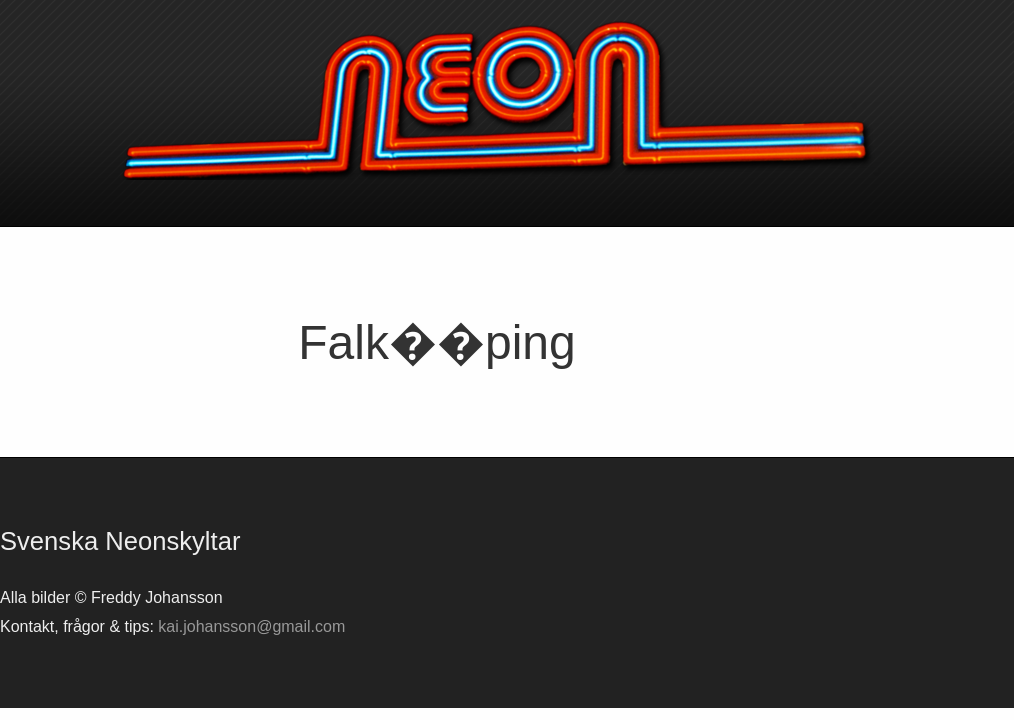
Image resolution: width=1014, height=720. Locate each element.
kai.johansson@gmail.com (251, 626)
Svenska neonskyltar (507, 100)
